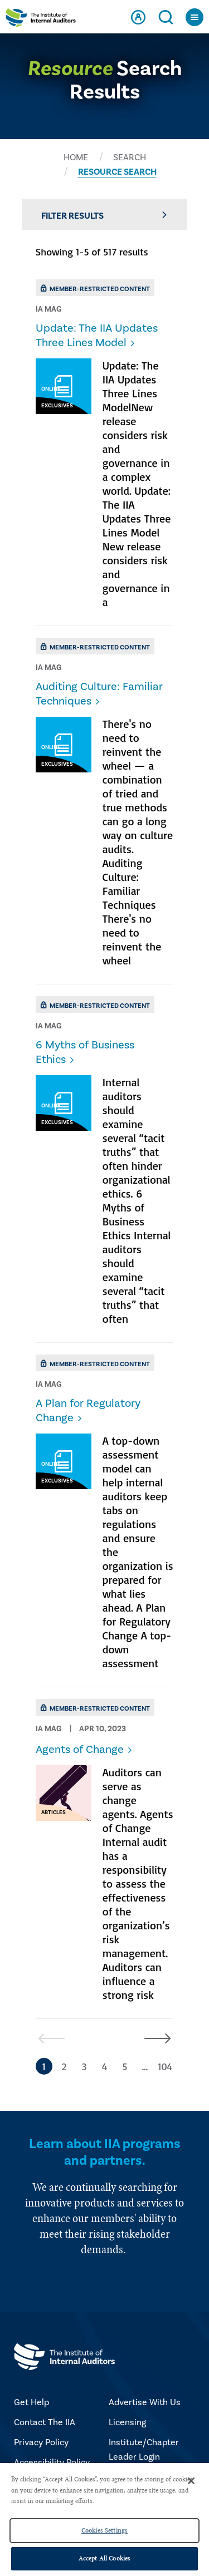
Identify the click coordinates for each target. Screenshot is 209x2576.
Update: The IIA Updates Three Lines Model (97, 335)
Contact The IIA (44, 2422)
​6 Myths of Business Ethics (85, 1052)
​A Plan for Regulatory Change (88, 1410)
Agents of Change (80, 1749)
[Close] (191, 2481)
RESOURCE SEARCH (117, 172)
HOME (76, 157)
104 (165, 2066)
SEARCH (129, 157)
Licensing (127, 2422)
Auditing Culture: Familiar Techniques (99, 693)
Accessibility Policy (52, 2462)
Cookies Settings (104, 2530)
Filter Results (104, 215)
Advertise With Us (145, 2402)
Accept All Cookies (104, 2558)
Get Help (31, 2402)
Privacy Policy (41, 2442)
